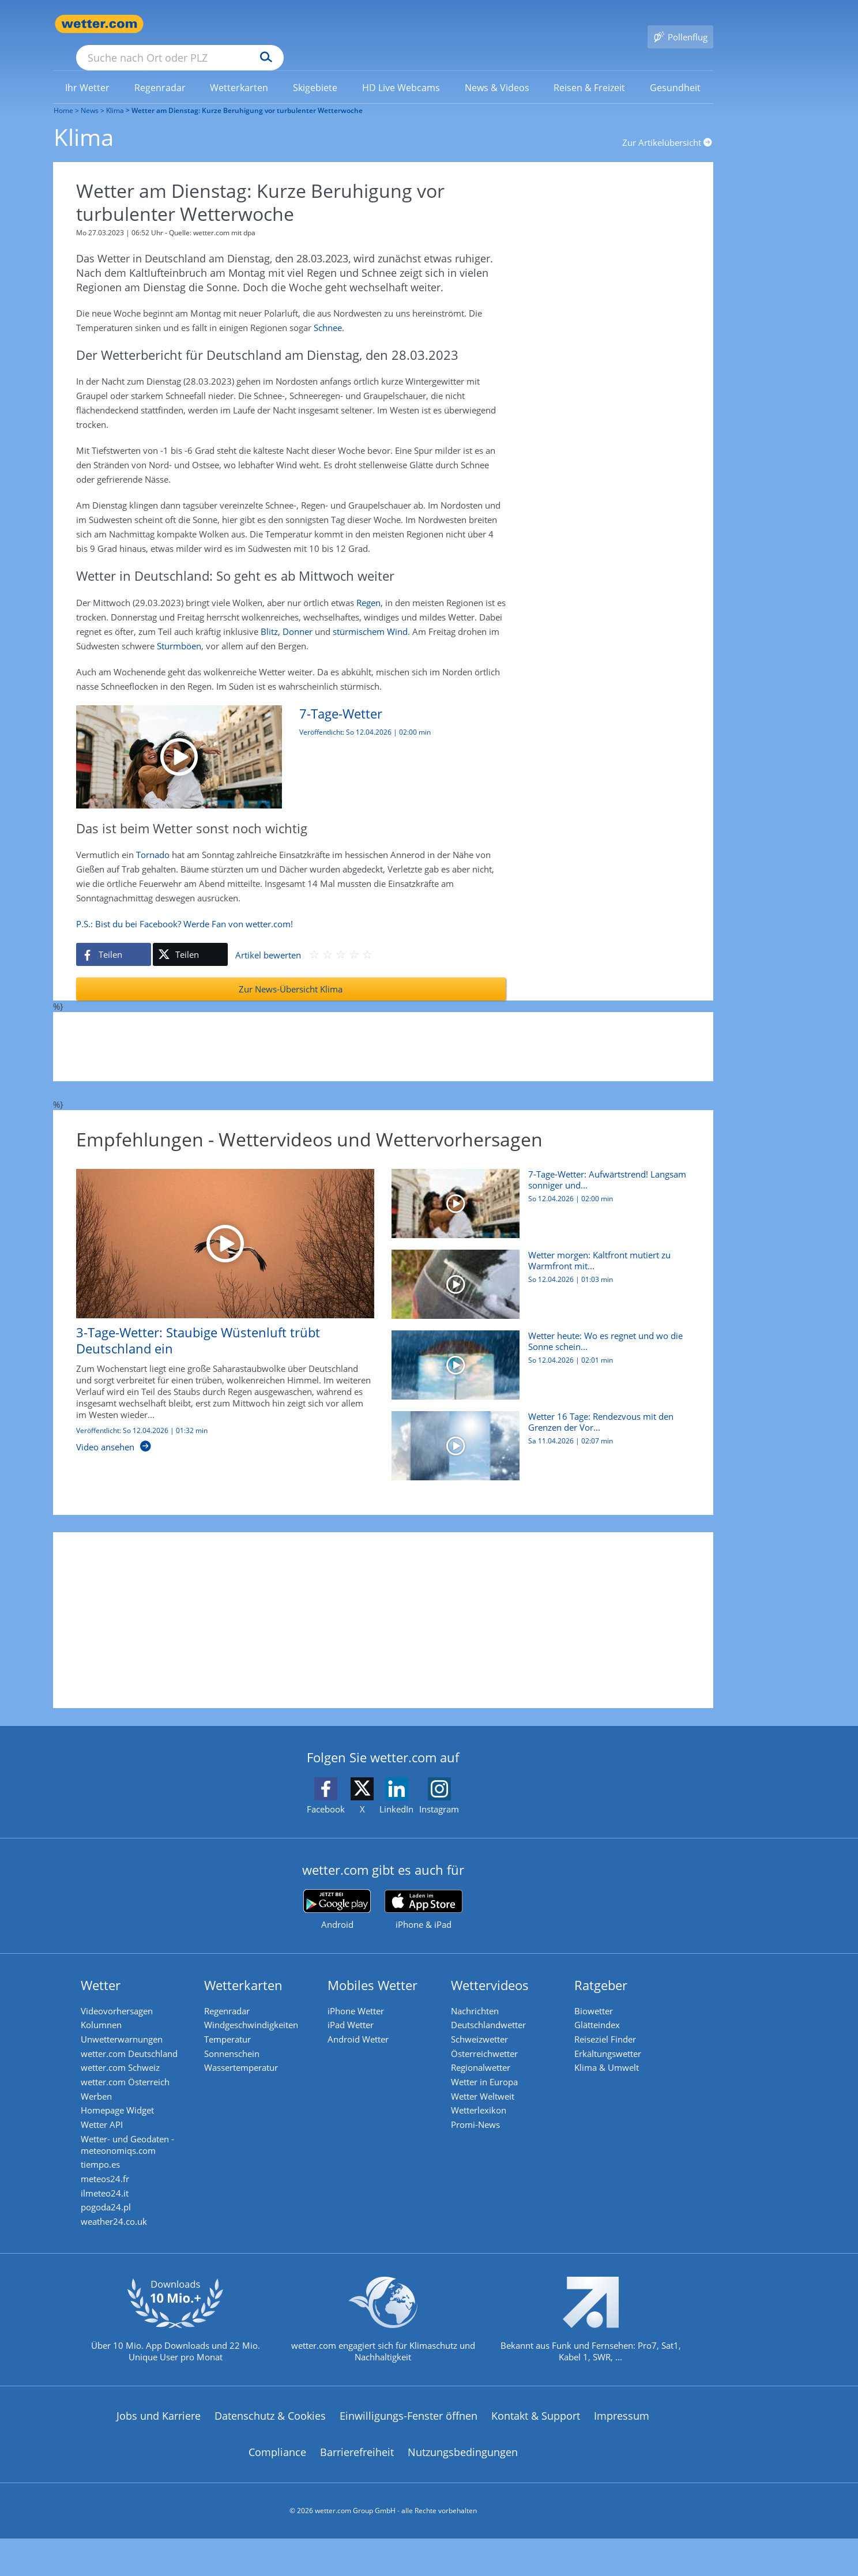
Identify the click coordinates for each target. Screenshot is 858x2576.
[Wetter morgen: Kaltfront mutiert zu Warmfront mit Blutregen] (536, 1274)
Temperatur (233, 2030)
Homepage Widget (123, 2116)
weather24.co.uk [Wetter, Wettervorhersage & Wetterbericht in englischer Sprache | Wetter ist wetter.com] (120, 2249)
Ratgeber (607, 1969)
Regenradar (233, 1995)
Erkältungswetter (614, 2047)
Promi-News (481, 2133)
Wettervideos (496, 1969)
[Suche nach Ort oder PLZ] (266, 24)
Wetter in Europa (490, 2082)
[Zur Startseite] (99, 24)
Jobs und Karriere (158, 2446)
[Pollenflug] (680, 24)
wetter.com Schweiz (126, 2064)
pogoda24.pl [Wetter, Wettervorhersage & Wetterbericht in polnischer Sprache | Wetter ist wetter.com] (112, 2231)
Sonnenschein (238, 2047)
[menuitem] (87, 70)
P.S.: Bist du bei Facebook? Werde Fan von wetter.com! (184, 908)
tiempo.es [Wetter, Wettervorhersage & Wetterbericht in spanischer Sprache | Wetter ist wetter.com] (106, 2180)
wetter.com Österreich (131, 2082)
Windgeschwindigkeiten (257, 2012)
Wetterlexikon (485, 2116)
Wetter (107, 1969)
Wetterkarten (249, 1969)
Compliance (277, 2482)
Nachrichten (481, 1995)
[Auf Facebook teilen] (113, 938)
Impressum (621, 2446)
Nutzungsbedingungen (463, 2482)
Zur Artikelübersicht (668, 126)
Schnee (328, 312)
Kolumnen (107, 2012)
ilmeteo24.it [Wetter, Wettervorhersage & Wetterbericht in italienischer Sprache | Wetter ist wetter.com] (111, 2214)
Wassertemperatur (247, 2064)
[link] (87, 71)
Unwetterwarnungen (128, 2030)
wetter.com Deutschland (135, 2047)
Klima (114, 94)
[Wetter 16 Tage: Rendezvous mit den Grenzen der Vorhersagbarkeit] (536, 1436)
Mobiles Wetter (379, 1969)
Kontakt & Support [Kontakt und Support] (535, 2446)
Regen (368, 587)
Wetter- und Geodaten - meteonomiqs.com (133, 2156)
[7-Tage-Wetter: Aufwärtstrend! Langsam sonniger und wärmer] (282, 741)
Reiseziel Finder (611, 2030)
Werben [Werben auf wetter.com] (102, 2099)
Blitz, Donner (287, 616)
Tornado (153, 839)
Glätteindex (603, 2012)
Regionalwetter (487, 2064)
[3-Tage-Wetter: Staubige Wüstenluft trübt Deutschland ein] (217, 1301)
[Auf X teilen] (190, 938)
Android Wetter (364, 2030)
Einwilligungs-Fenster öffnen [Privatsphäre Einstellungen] (408, 2446)
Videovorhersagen (123, 1995)
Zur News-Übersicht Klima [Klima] (291, 973)
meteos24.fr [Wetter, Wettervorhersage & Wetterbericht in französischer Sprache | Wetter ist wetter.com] (111, 2197)
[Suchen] (355, 24)
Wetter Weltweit (489, 2099)
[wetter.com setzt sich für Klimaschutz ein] (383, 2359)
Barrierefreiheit (357, 2482)
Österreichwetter (490, 2047)
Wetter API (108, 2133)
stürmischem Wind (370, 616)
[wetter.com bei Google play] (337, 1894)
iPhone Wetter (362, 1995)
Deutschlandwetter (494, 2012)
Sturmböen (179, 630)
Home (63, 94)
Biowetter (600, 1995)
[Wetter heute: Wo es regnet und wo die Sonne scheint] (536, 1355)
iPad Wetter (357, 2012)
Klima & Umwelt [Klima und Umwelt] (613, 2064)
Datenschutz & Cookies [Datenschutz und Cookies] (270, 2446)
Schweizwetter (485, 2030)
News (89, 94)
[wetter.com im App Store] (423, 1894)
